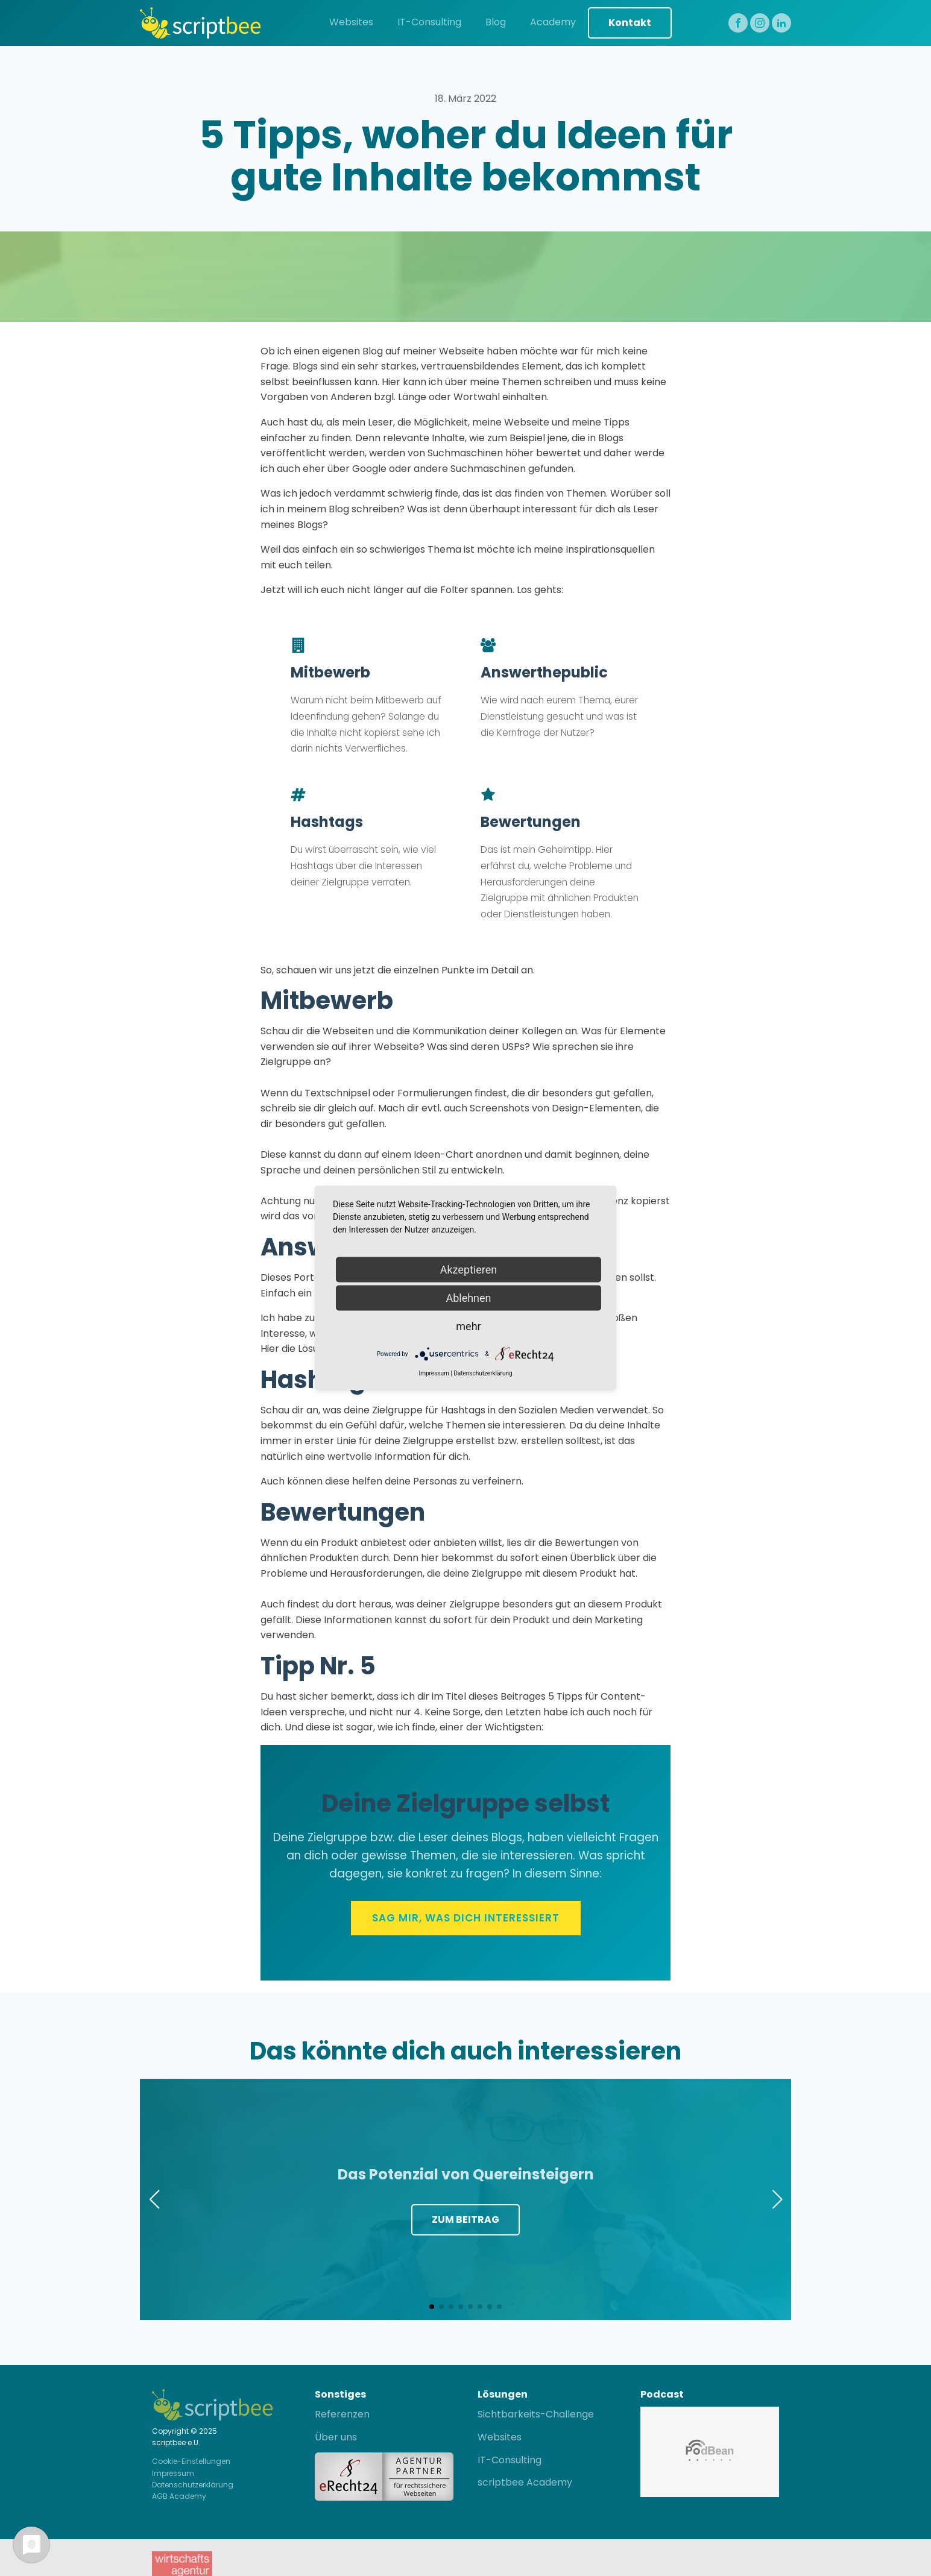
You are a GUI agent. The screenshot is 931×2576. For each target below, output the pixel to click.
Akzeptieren (468, 1269)
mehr (468, 1326)
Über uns (336, 2437)
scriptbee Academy (525, 2482)
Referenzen (342, 2414)
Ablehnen (468, 1298)
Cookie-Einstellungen (191, 2461)
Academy (553, 22)
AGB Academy (179, 2496)
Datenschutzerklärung (192, 2485)
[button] (431, 2306)
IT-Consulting (429, 22)
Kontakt (629, 23)
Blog (495, 22)
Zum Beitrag (465, 2219)
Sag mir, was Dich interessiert (466, 1918)
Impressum (173, 2473)
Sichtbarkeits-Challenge (536, 2414)
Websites (351, 22)
